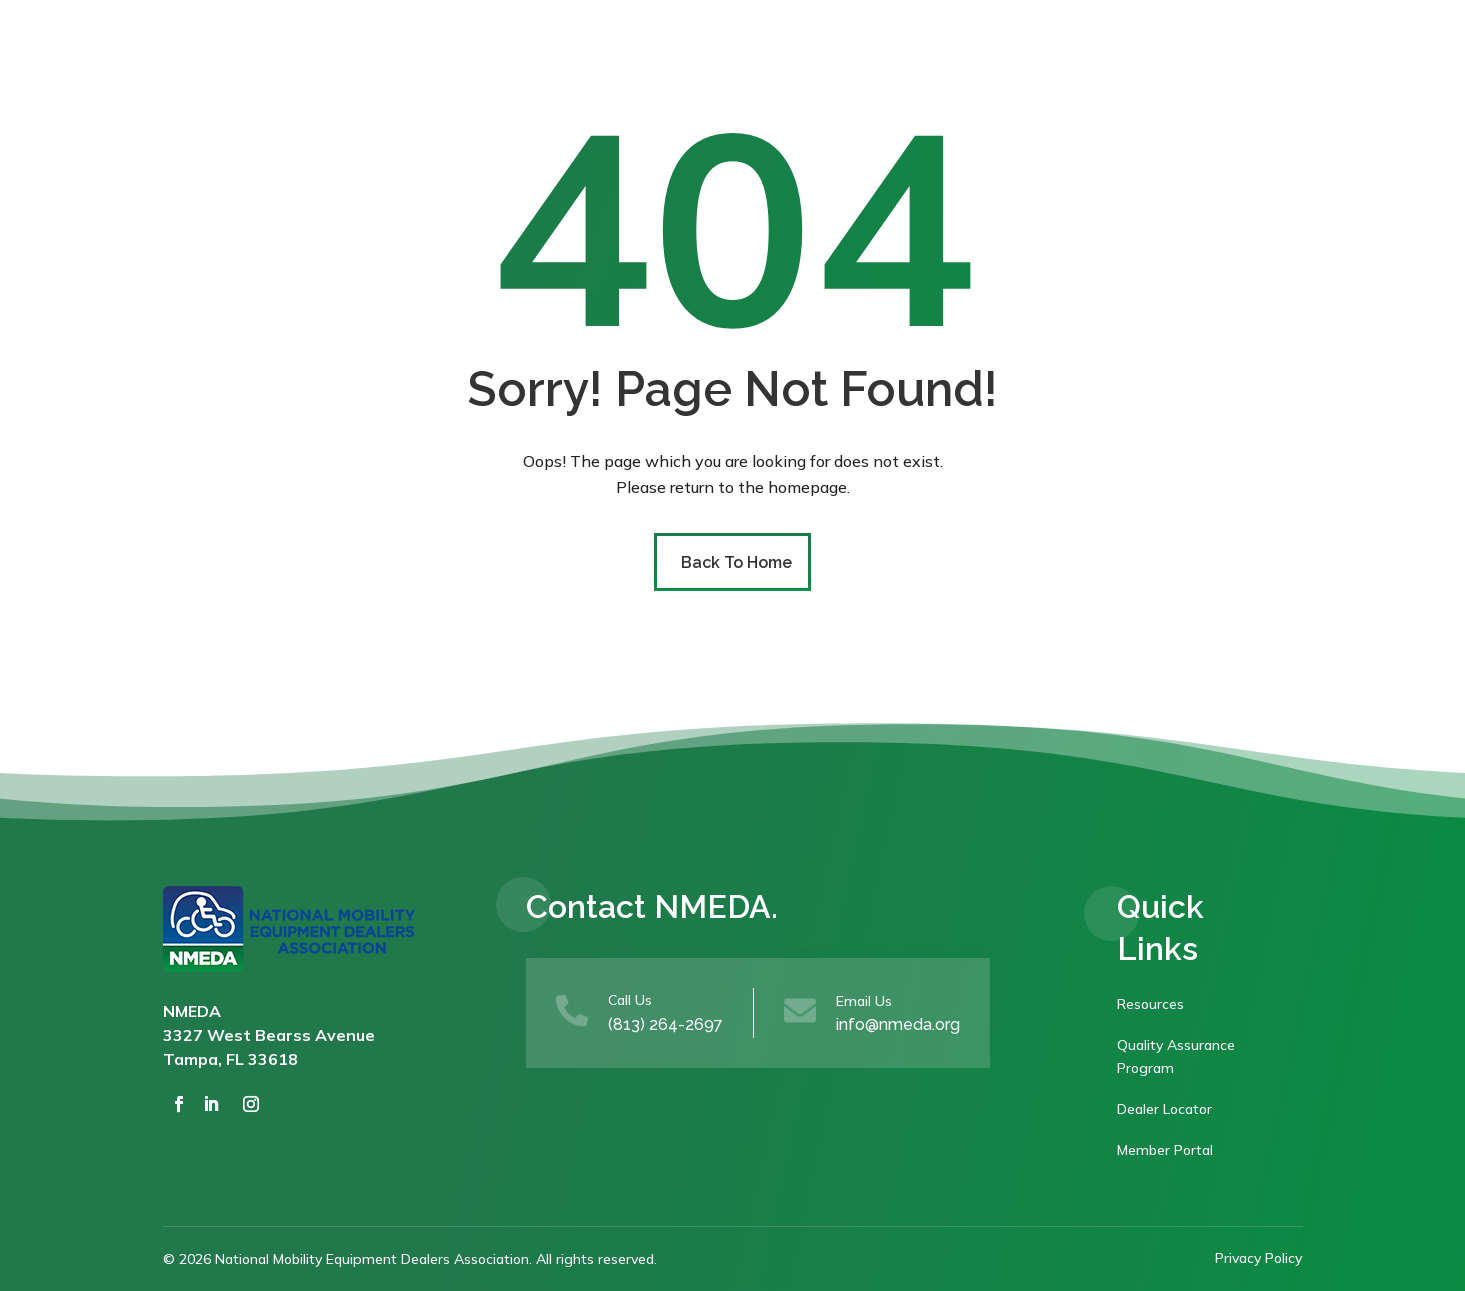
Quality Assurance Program (1176, 1057)
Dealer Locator (1164, 1109)
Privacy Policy (1258, 1258)
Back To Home (736, 562)
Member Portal (1165, 1150)
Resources (1150, 1004)
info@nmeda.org (898, 1024)
